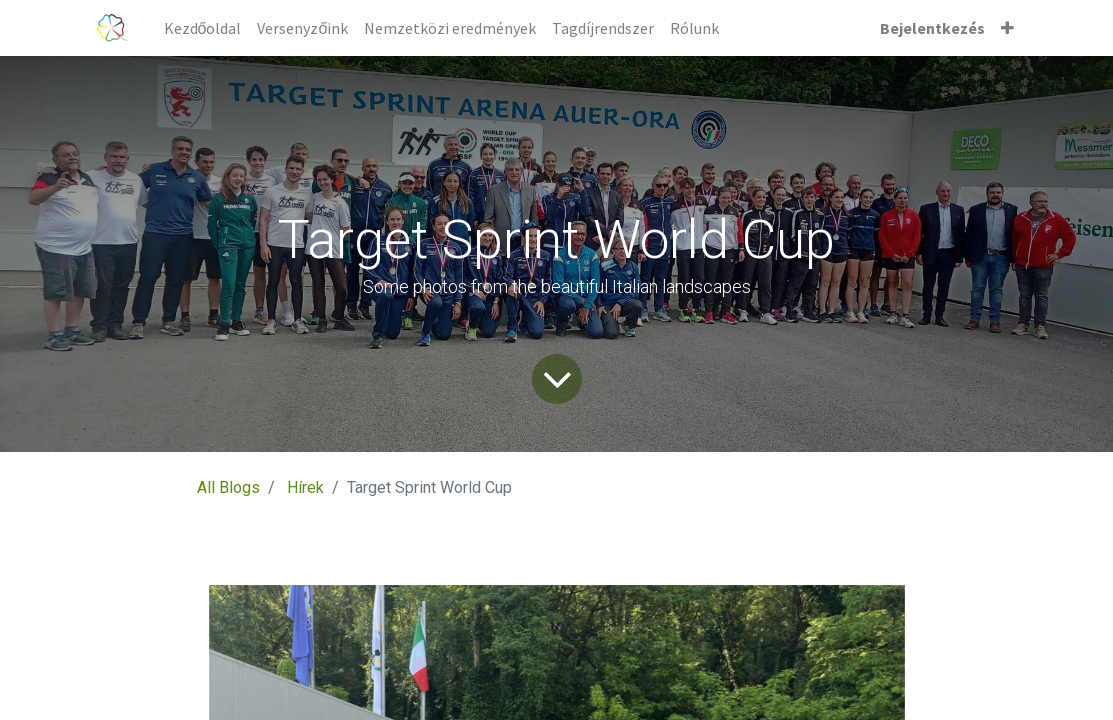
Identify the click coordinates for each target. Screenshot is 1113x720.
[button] (1007, 28)
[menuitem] (203, 28)
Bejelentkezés (932, 28)
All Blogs (228, 487)
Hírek (305, 487)
